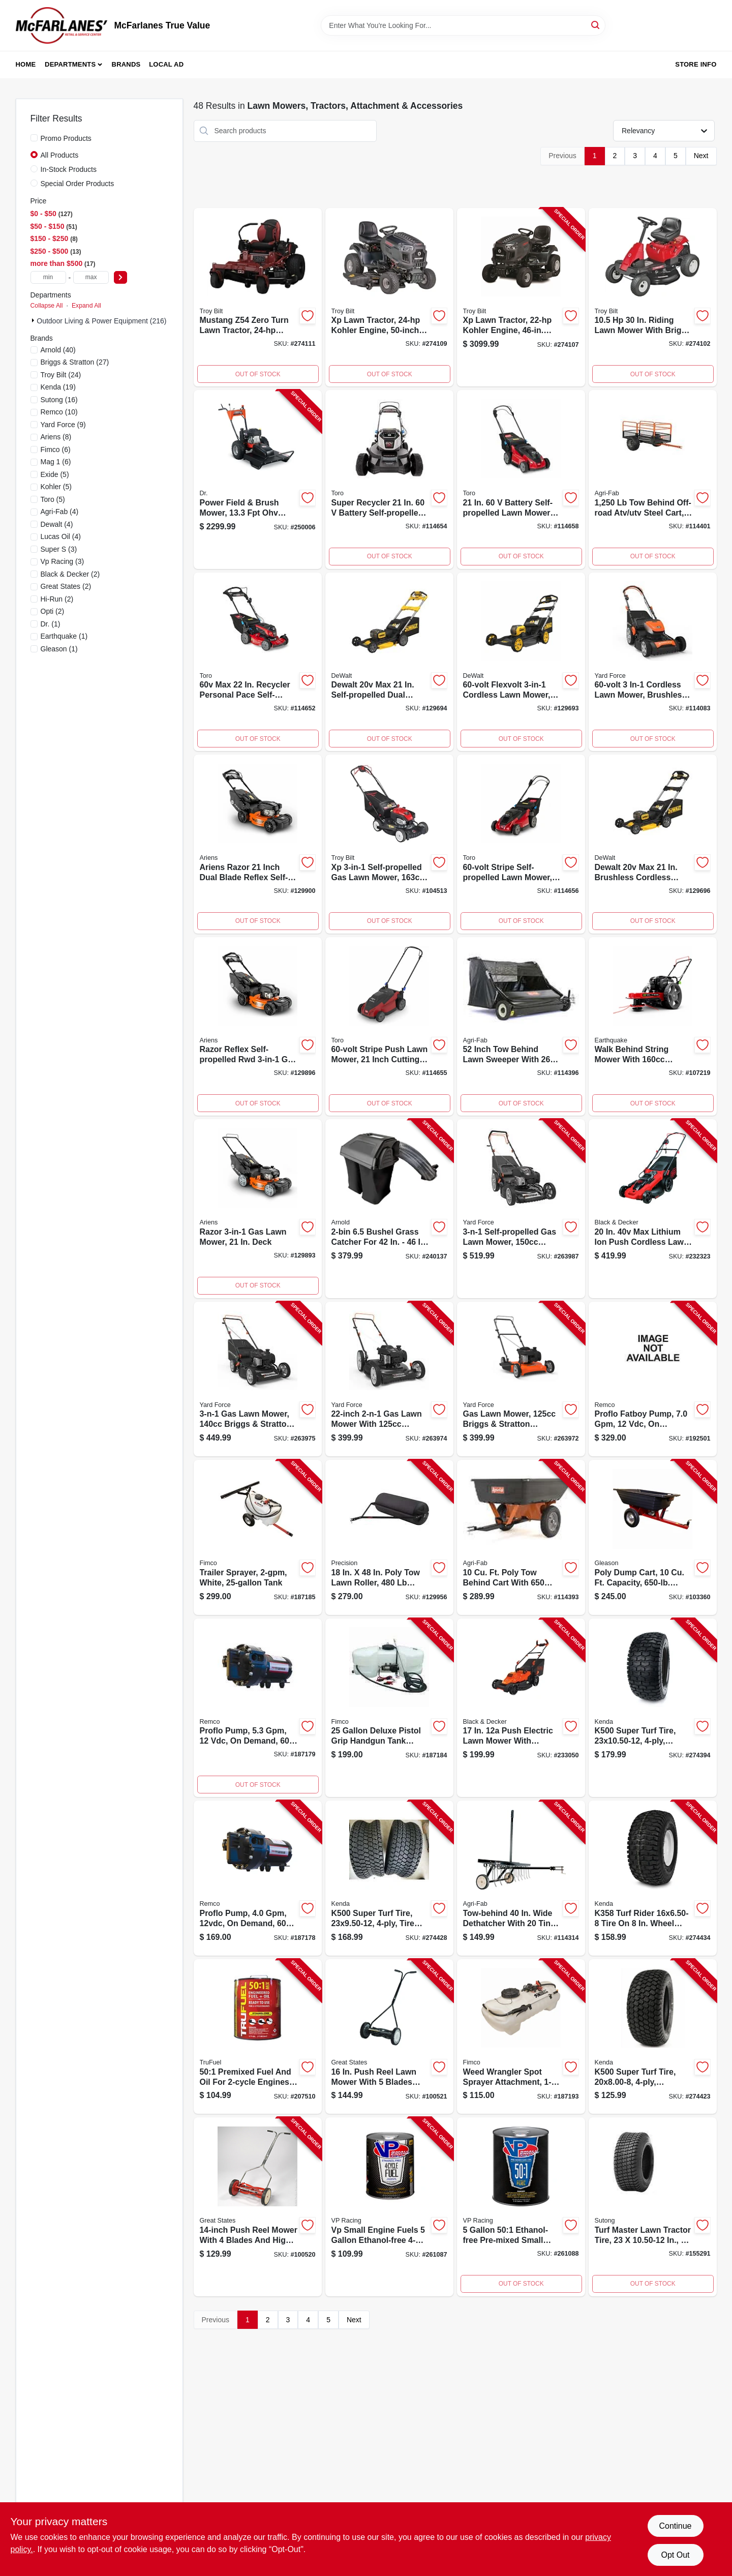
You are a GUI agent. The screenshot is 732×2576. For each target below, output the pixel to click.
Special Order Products (77, 183)
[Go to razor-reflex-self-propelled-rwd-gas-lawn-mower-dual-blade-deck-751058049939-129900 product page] (258, 844)
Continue (675, 2526)
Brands (126, 64)
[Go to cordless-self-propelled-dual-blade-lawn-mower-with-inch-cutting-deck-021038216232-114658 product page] (521, 479)
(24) (61, 375)
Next (701, 156)
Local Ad (166, 64)
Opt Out (675, 2555)
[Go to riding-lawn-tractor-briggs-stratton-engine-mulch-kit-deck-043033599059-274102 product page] (653, 297)
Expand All (86, 305)
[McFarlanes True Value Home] (61, 25)
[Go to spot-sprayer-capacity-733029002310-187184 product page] (389, 1708)
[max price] (91, 277)
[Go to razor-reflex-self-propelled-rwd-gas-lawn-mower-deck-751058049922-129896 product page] (258, 1026)
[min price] (48, 277)
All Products (60, 155)
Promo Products (66, 138)
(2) (70, 574)
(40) (58, 350)
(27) (75, 362)
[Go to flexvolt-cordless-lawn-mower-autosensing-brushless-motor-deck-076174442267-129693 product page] (521, 662)
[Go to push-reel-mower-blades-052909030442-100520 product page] (258, 2206)
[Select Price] (120, 277)
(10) (59, 412)
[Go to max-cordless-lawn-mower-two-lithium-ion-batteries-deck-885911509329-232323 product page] (653, 1208)
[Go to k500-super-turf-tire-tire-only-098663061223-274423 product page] (653, 2036)
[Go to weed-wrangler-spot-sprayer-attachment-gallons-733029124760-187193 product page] (521, 2036)
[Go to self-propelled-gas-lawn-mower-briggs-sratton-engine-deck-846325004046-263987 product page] (521, 1208)
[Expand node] (34, 320)
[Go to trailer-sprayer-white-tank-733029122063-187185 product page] (258, 1537)
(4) (60, 511)
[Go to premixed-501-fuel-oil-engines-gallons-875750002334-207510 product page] (258, 2036)
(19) (58, 387)
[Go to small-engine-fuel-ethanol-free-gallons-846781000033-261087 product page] (389, 2206)
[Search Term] (463, 25)
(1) (50, 624)
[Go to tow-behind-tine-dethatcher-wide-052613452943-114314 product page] (521, 1878)
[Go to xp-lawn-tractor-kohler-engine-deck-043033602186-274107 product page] (521, 297)
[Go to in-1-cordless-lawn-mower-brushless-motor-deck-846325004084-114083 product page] (653, 662)
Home (26, 64)
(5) (55, 474)
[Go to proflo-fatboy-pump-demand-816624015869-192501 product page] (653, 1379)
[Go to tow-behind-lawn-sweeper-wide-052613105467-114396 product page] (521, 1026)
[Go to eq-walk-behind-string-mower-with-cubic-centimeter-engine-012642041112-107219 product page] (653, 1026)
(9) (63, 425)
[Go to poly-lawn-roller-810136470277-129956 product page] (389, 1537)
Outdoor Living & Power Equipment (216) (101, 321)
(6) (56, 449)
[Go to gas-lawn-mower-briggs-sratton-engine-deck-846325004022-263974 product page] (389, 1379)
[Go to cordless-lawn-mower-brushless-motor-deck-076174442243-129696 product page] (653, 844)
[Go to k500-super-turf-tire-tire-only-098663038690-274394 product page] (653, 1708)
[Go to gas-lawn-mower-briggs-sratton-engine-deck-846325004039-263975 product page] (258, 1379)
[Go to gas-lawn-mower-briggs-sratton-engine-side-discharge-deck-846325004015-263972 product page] (521, 1379)
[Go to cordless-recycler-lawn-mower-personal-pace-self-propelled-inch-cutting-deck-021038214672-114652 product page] (258, 662)
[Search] (596, 24)
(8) (56, 437)
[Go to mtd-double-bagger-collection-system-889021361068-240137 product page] (389, 1208)
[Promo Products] (34, 137)
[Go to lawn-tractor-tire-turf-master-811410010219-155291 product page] (653, 2206)
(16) (59, 400)
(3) (59, 549)
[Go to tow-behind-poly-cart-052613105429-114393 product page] (521, 1537)
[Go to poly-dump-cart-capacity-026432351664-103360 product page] (653, 1537)
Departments (70, 64)
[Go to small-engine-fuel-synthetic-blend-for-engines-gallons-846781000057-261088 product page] (521, 2206)
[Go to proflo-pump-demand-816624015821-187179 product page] (258, 1708)
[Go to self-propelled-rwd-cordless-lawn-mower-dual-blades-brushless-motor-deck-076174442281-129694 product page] (389, 662)
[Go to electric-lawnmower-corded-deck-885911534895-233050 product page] (521, 1708)
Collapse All (46, 305)
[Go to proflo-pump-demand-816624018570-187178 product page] (258, 1878)
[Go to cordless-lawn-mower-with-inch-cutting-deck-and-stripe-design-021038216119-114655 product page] (389, 1026)
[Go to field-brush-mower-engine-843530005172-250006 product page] (258, 479)
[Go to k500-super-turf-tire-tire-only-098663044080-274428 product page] (389, 1878)
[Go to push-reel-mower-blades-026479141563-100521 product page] (389, 2036)
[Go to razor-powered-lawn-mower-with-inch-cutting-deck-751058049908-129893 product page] (258, 1208)
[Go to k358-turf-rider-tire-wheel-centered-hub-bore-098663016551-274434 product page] (653, 1878)
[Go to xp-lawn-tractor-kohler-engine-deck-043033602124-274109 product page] (389, 297)
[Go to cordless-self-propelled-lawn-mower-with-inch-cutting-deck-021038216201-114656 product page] (521, 844)
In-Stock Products (69, 169)
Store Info (695, 64)
